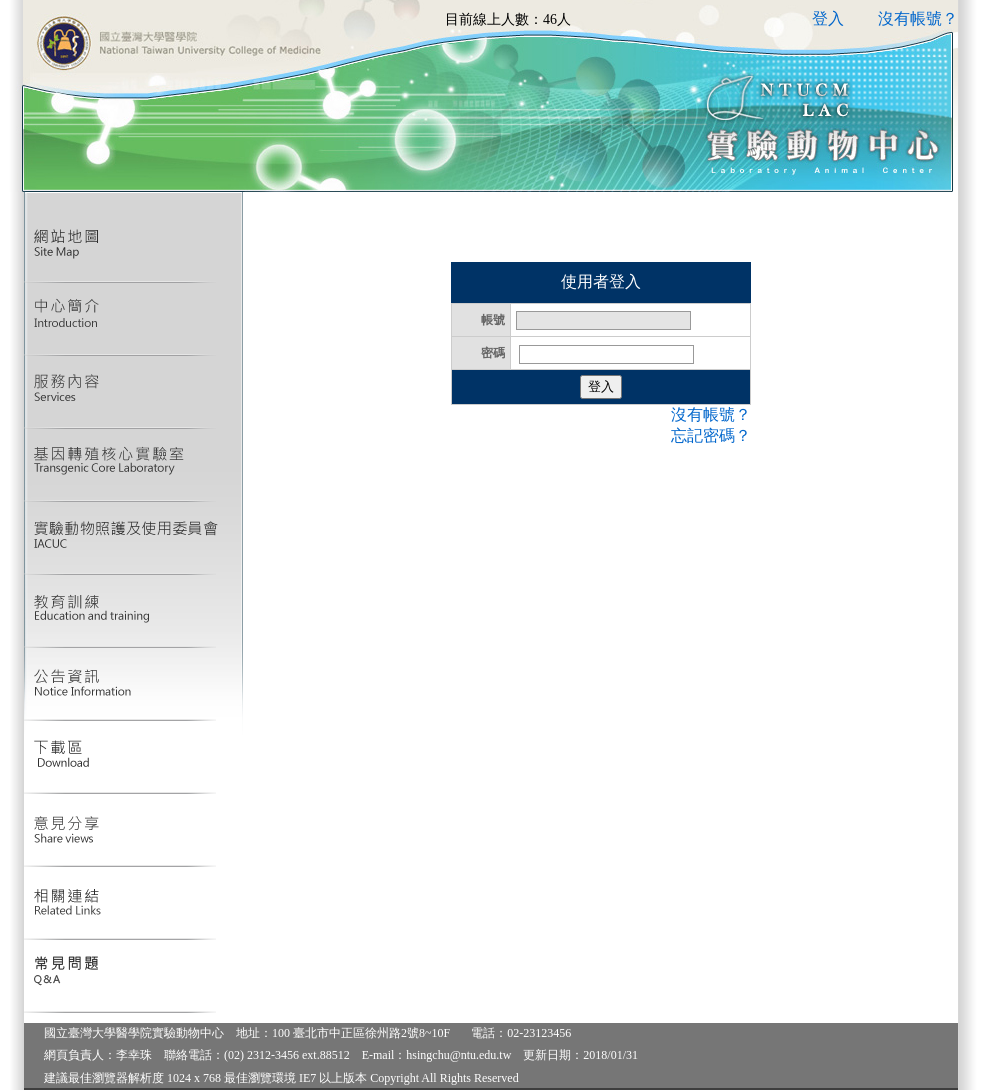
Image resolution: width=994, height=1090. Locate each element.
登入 (828, 18)
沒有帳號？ (918, 18)
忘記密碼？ (711, 435)
